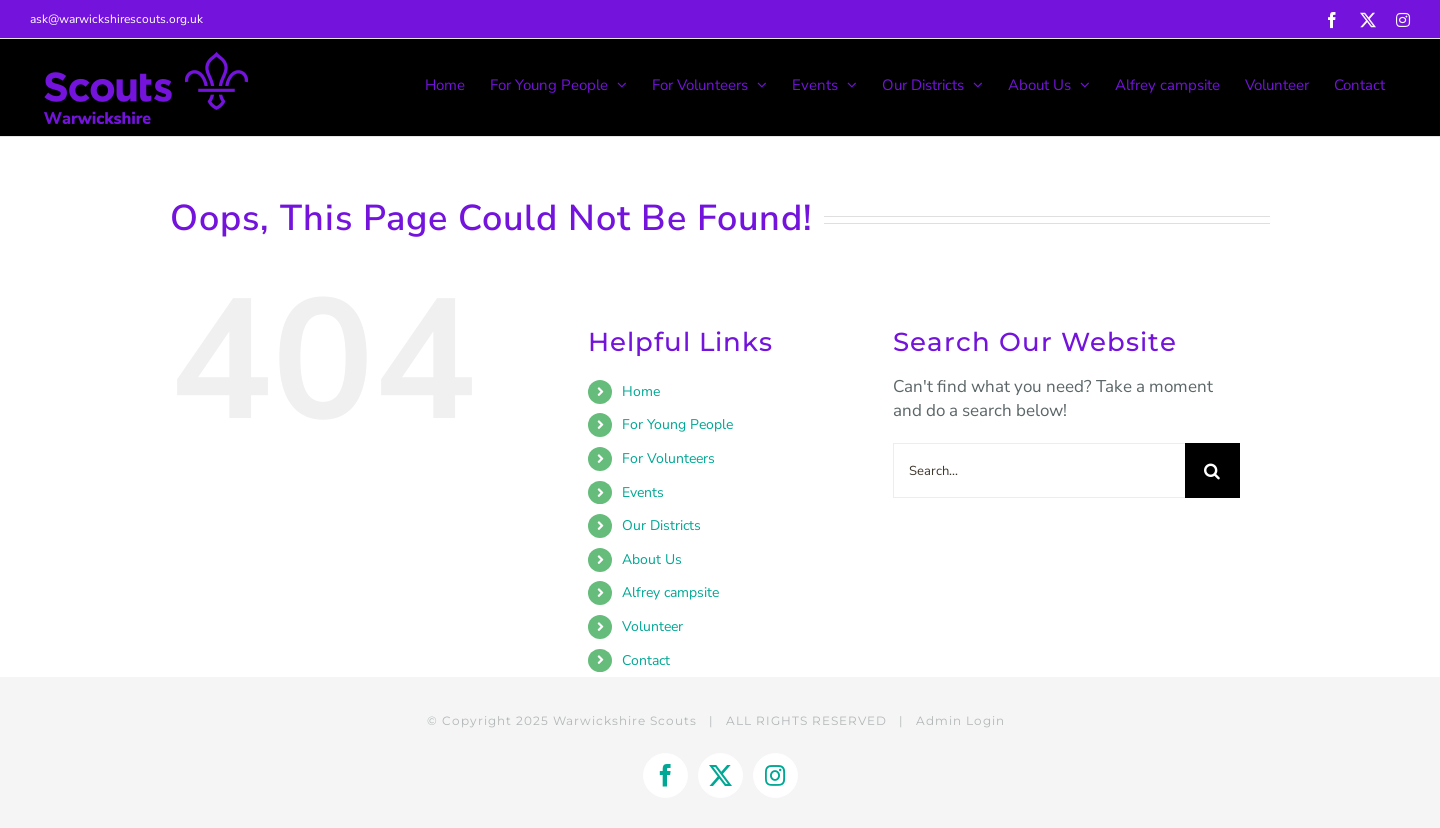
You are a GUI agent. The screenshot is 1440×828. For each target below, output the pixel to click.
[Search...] (1039, 470)
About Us (652, 559)
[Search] (1212, 470)
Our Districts (661, 525)
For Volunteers (668, 458)
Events (643, 492)
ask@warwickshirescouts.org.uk (116, 19)
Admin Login (960, 720)
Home (641, 391)
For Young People (677, 424)
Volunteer (652, 626)
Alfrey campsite (670, 592)
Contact (646, 660)
